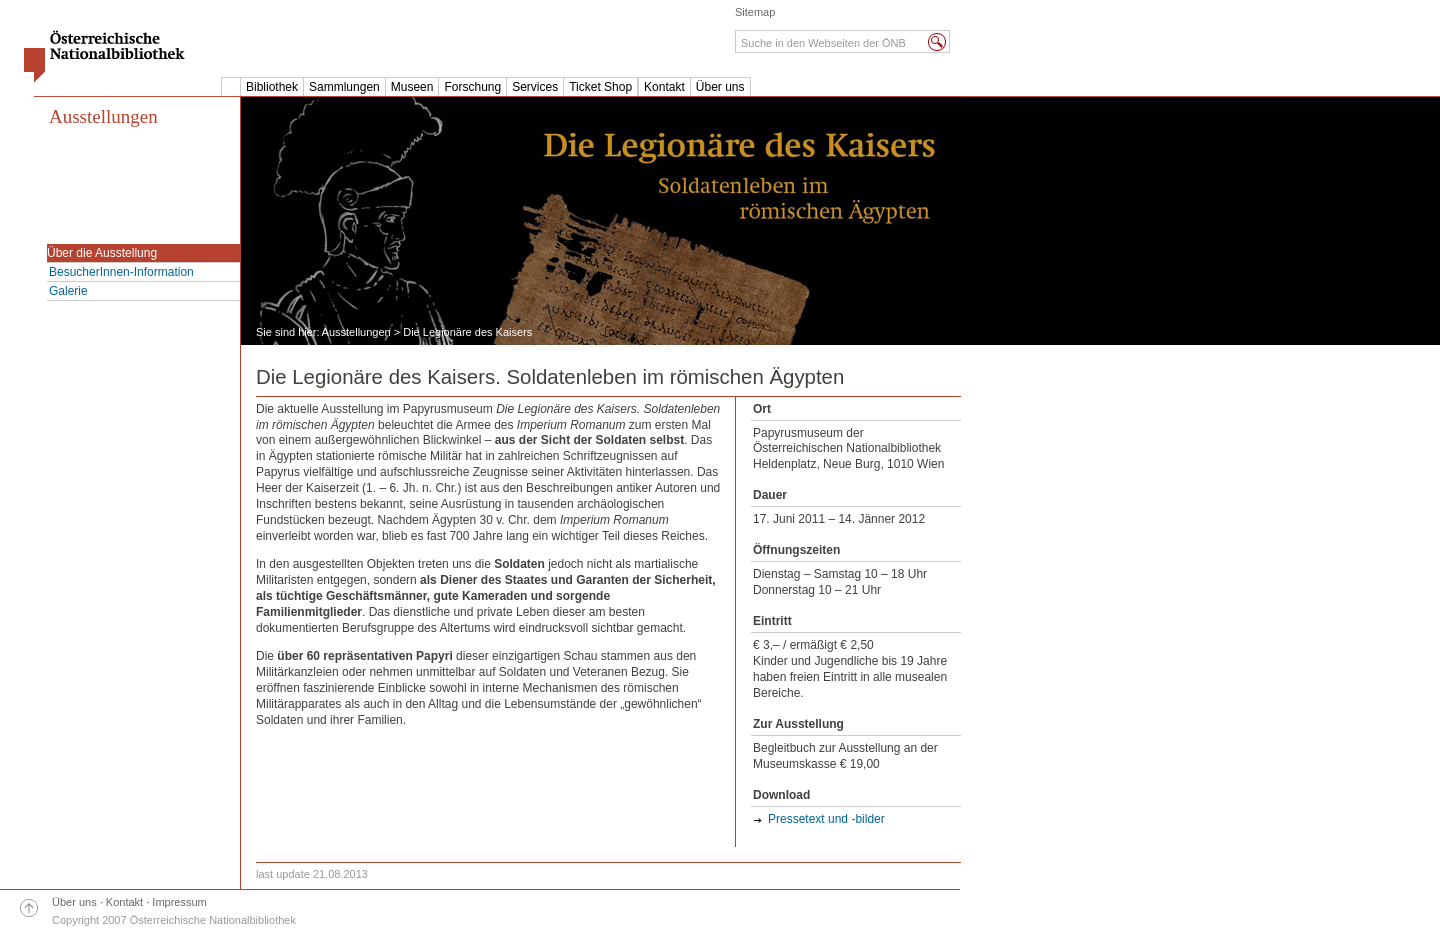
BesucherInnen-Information (121, 272)
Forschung (472, 87)
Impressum (179, 902)
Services (535, 87)
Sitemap (755, 12)
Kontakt (664, 87)
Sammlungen (344, 87)
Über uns (720, 87)
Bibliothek (272, 87)
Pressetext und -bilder (826, 819)
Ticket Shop (600, 87)
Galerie (68, 291)
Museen (412, 87)
